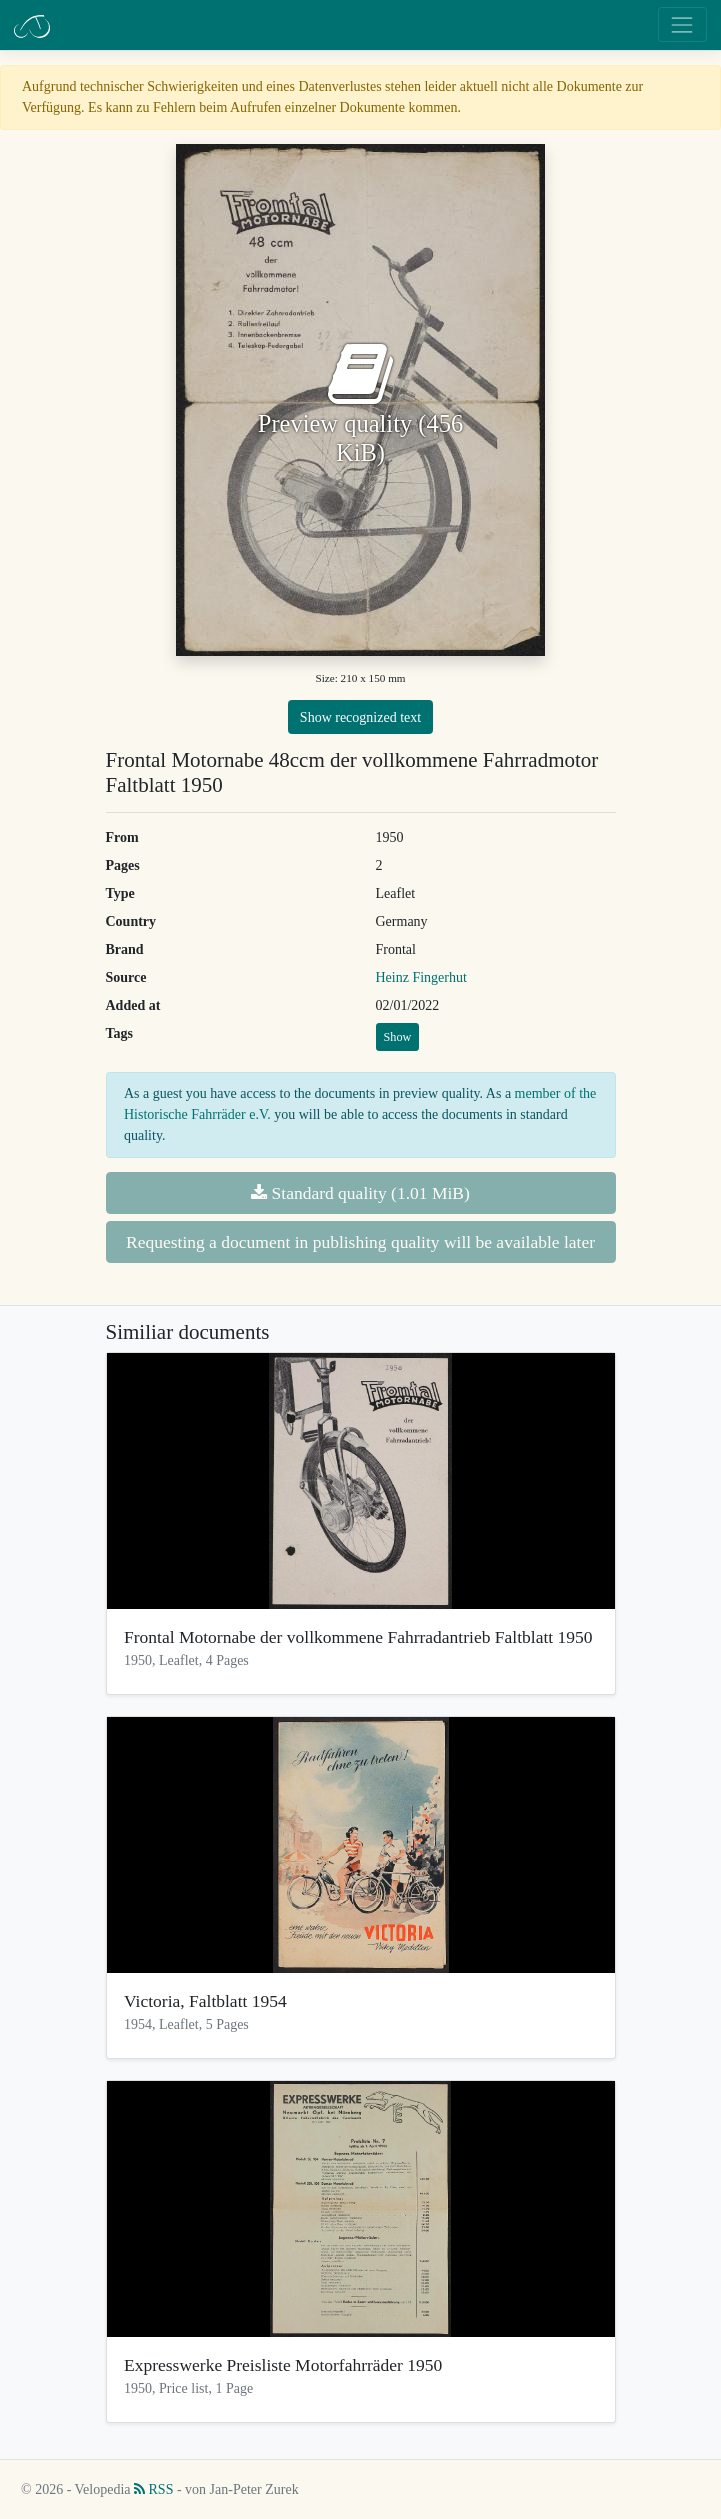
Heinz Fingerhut (421, 977)
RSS (153, 2489)
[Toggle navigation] (682, 24)
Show (398, 1037)
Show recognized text (360, 717)
